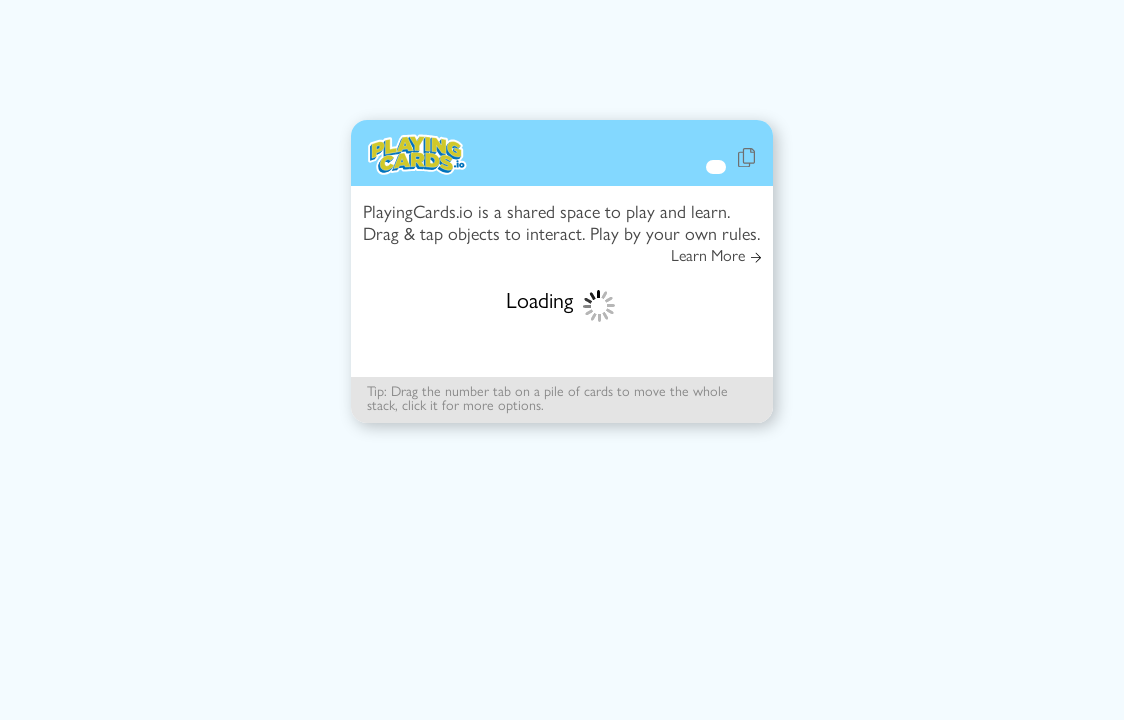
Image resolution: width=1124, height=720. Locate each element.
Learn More (716, 256)
